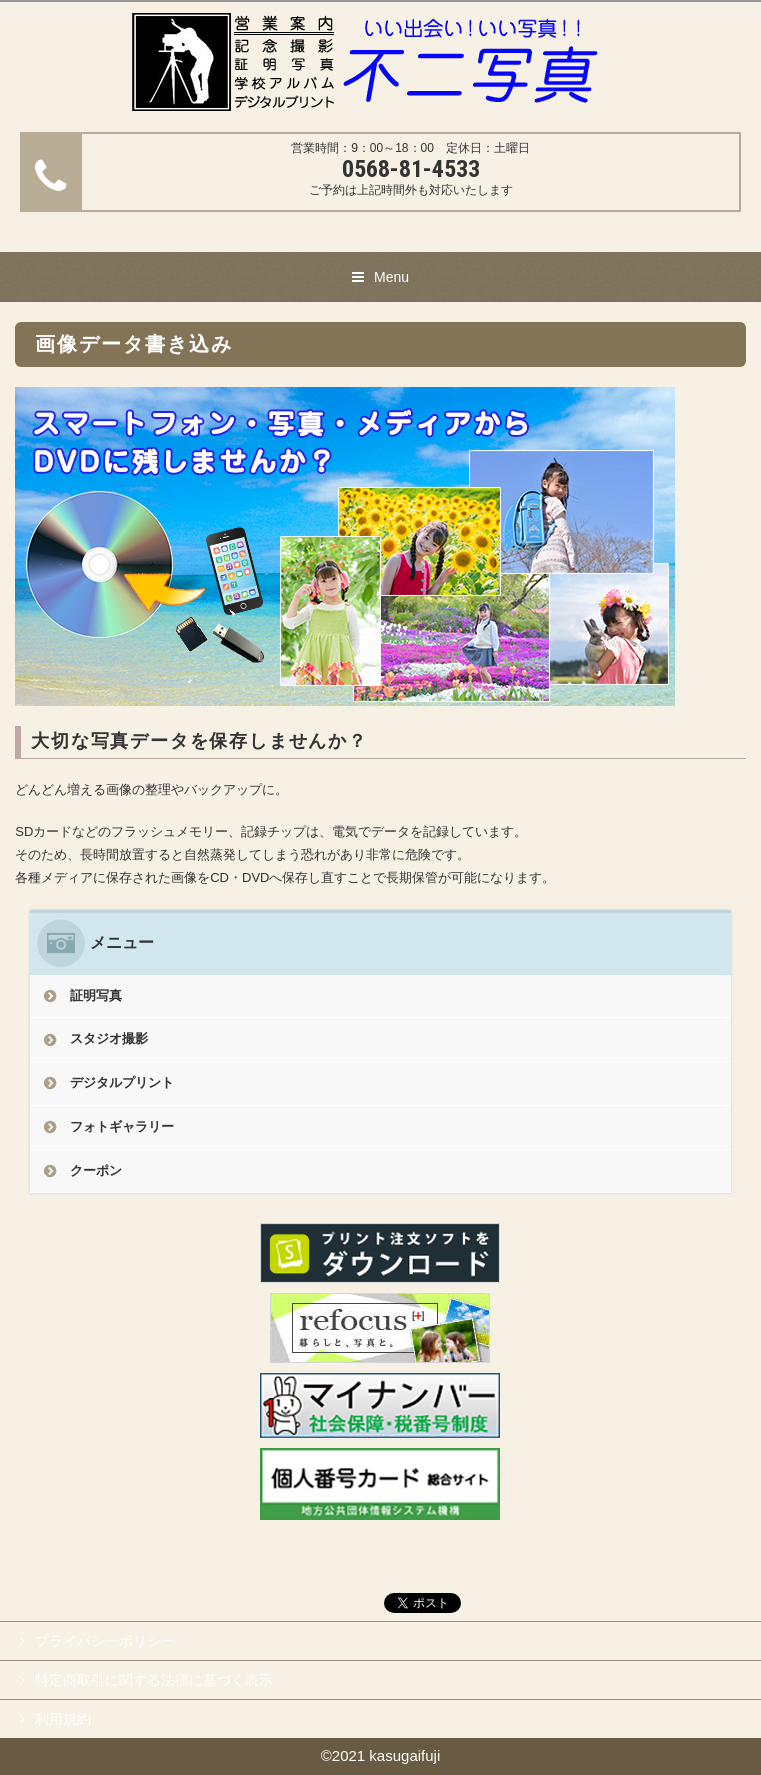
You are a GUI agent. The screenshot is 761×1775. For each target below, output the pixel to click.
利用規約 (63, 1719)
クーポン (96, 1170)
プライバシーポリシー (105, 1641)
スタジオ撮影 (109, 1038)
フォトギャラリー (122, 1126)
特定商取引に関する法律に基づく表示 (154, 1680)
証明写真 (96, 995)
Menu (391, 277)
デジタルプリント (122, 1082)
